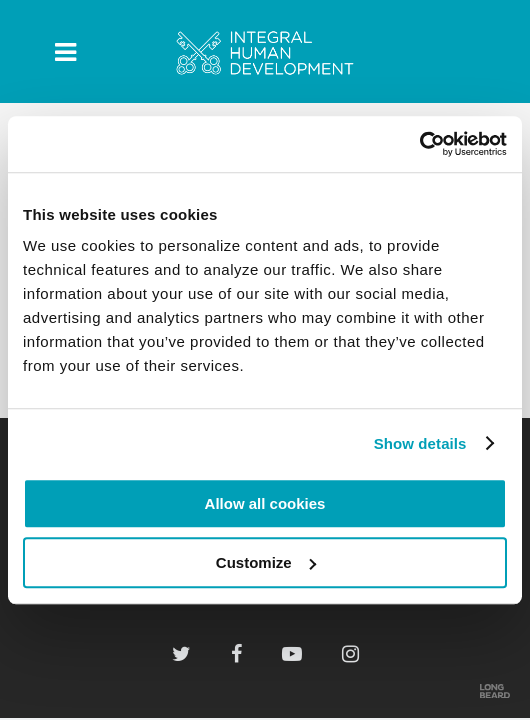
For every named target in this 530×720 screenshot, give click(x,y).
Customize (266, 562)
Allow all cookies (265, 503)
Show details (420, 443)
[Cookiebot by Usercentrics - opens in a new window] (419, 144)
